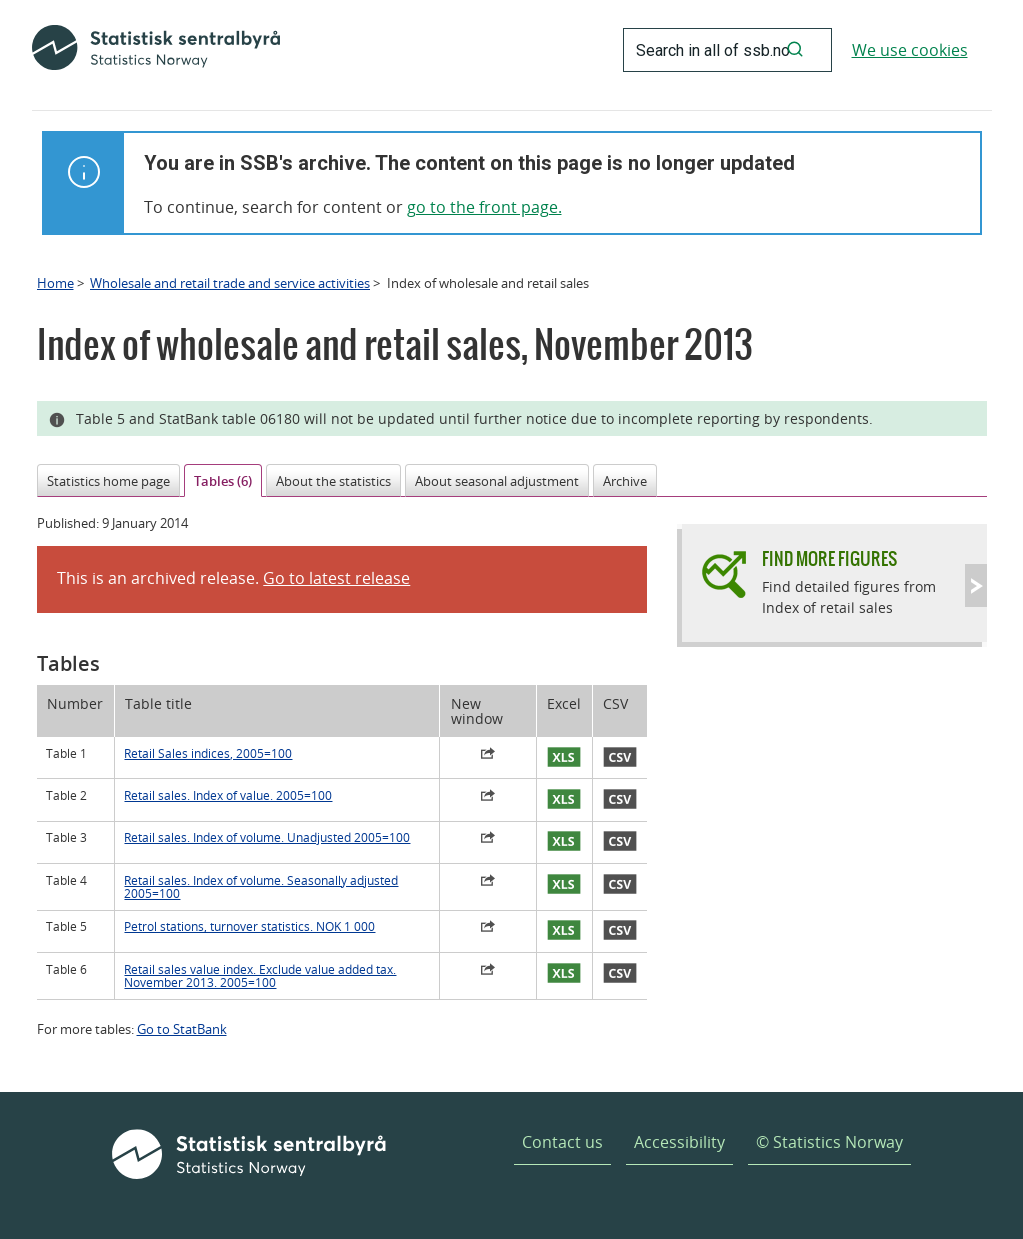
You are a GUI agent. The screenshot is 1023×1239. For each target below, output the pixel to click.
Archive (625, 481)
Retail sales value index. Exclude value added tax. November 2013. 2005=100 (260, 976)
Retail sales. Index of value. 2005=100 (228, 795)
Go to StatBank (182, 1029)
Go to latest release (336, 578)
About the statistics (333, 481)
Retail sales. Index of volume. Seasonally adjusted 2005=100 (261, 887)
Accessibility (679, 1142)
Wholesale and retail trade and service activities (230, 283)
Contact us (562, 1142)
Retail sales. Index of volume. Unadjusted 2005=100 (267, 837)
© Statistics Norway (829, 1142)
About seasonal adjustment (497, 481)
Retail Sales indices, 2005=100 (208, 753)
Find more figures (829, 558)
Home (55, 283)
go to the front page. (484, 207)
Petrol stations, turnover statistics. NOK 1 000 (249, 926)
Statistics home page (108, 481)
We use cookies (910, 50)
